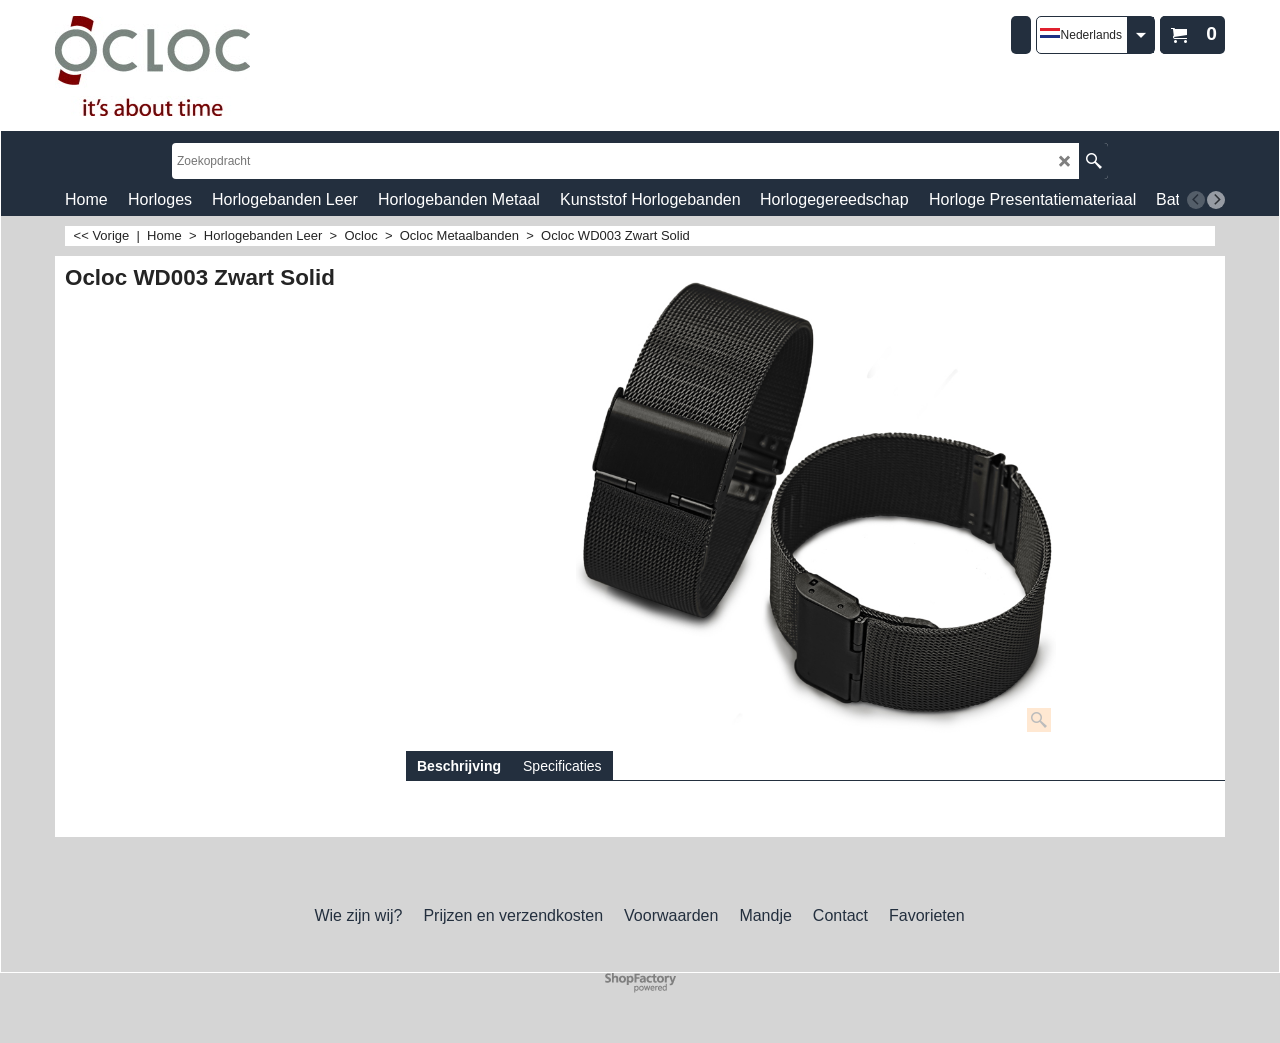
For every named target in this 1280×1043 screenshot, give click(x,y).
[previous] (1196, 200)
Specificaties (562, 766)
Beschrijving (459, 766)
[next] (1216, 200)
